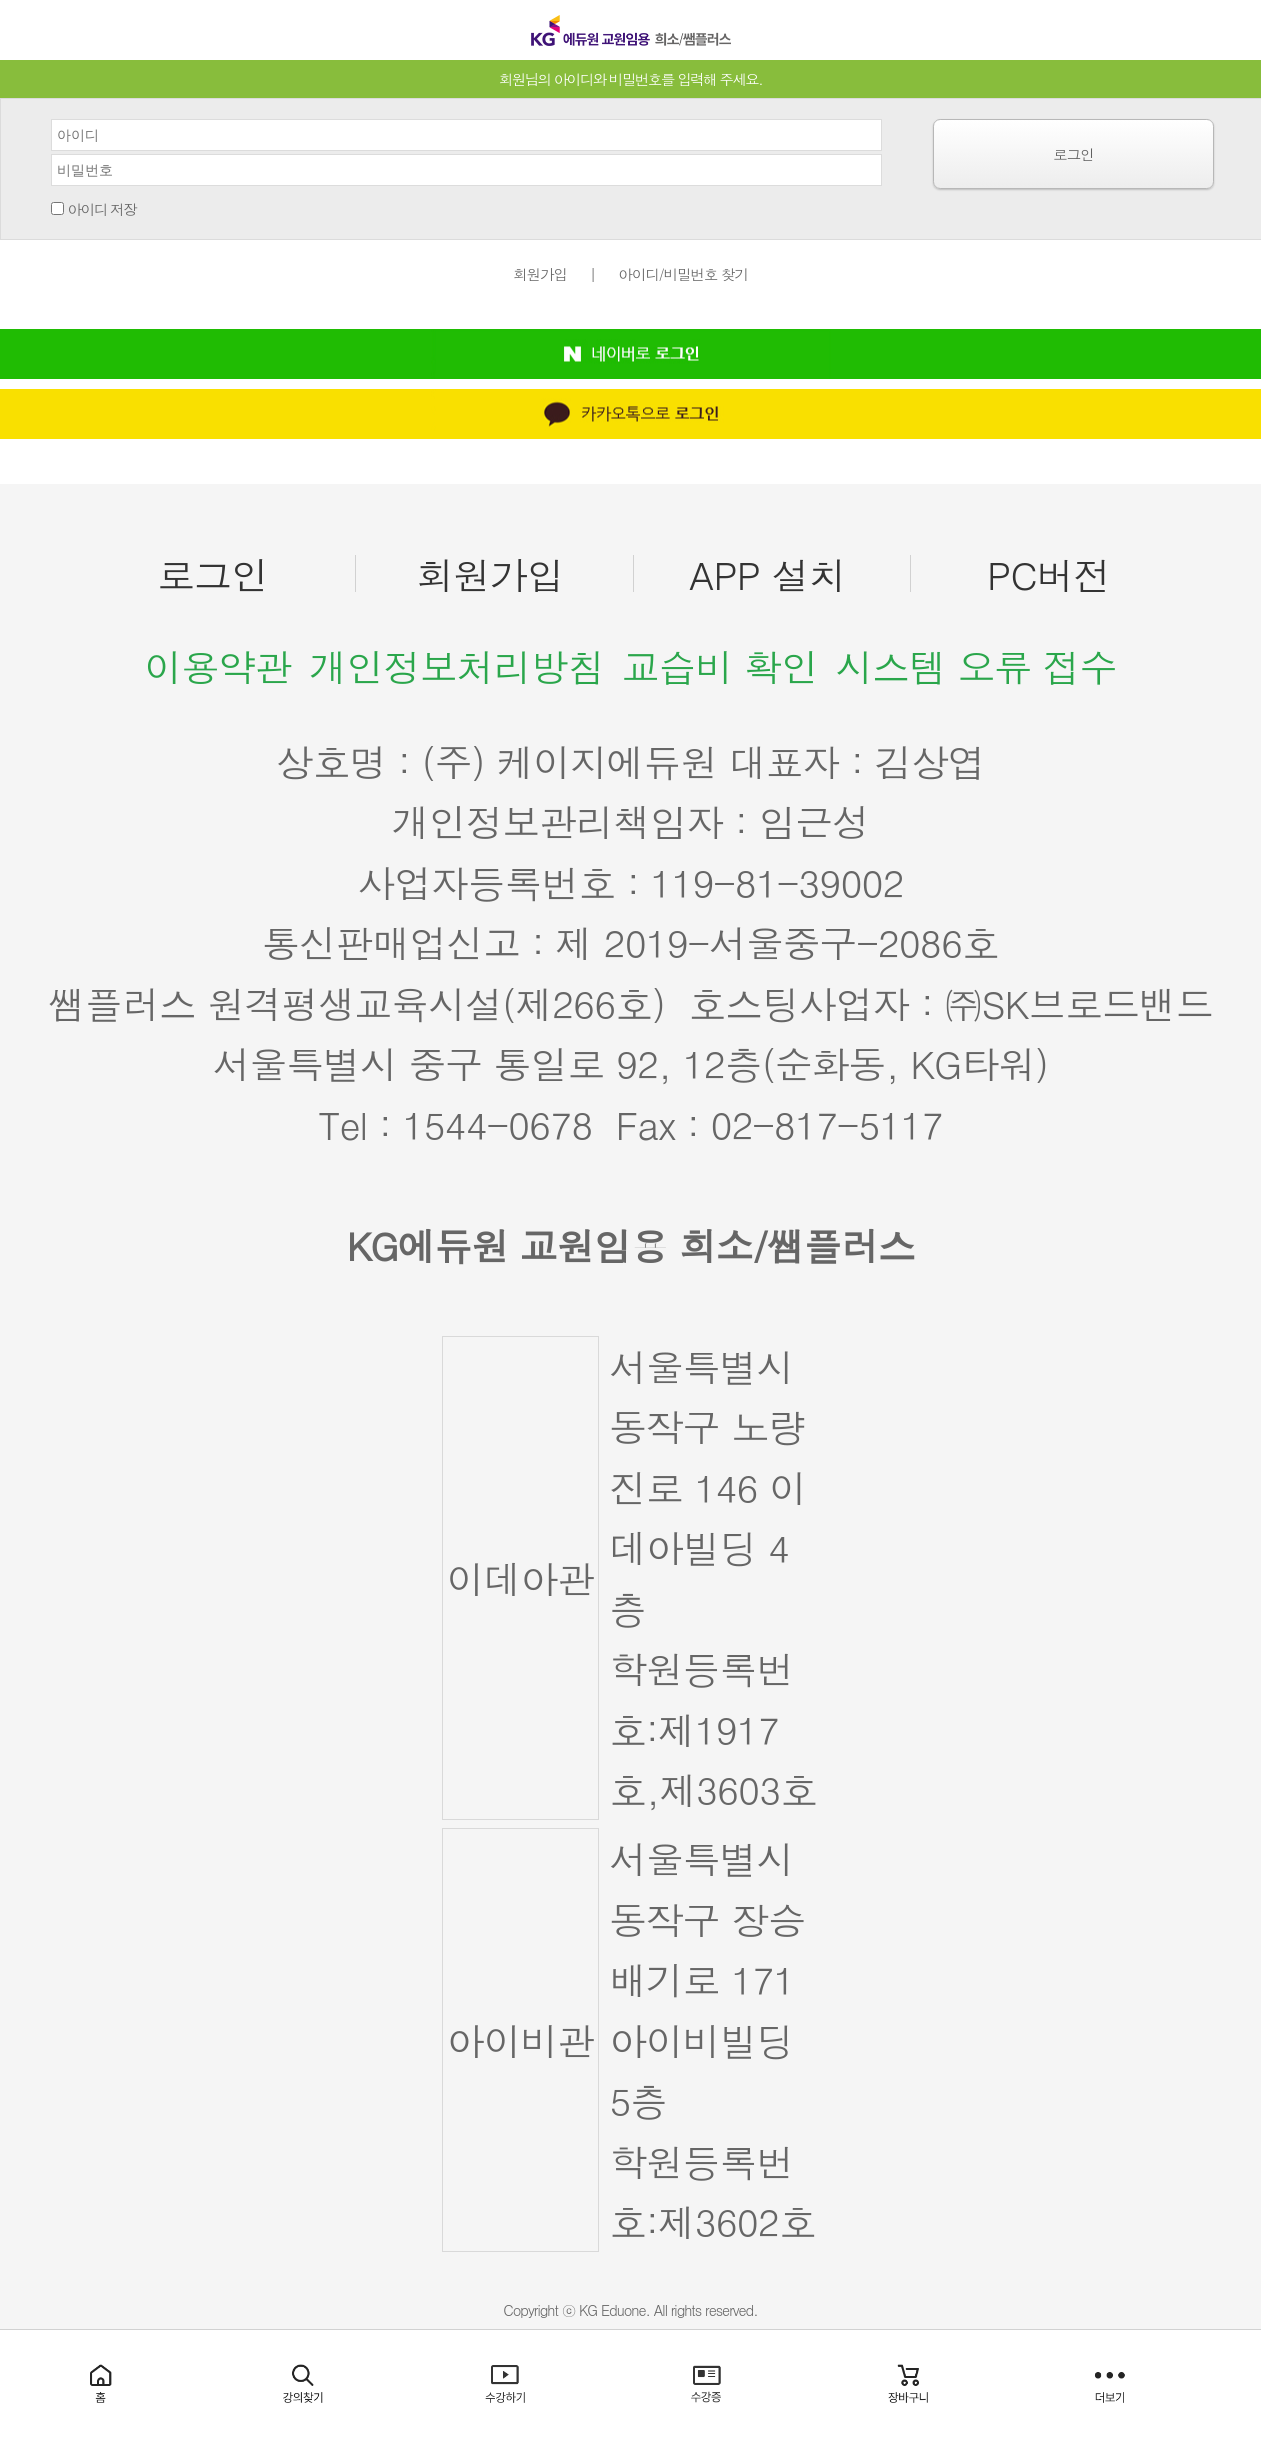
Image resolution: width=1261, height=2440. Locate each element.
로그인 (1073, 154)
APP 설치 (767, 574)
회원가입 (540, 274)
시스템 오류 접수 (976, 666)
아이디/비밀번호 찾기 (683, 274)
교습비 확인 (720, 666)
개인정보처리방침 (457, 666)
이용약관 (217, 666)
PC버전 (1048, 574)
